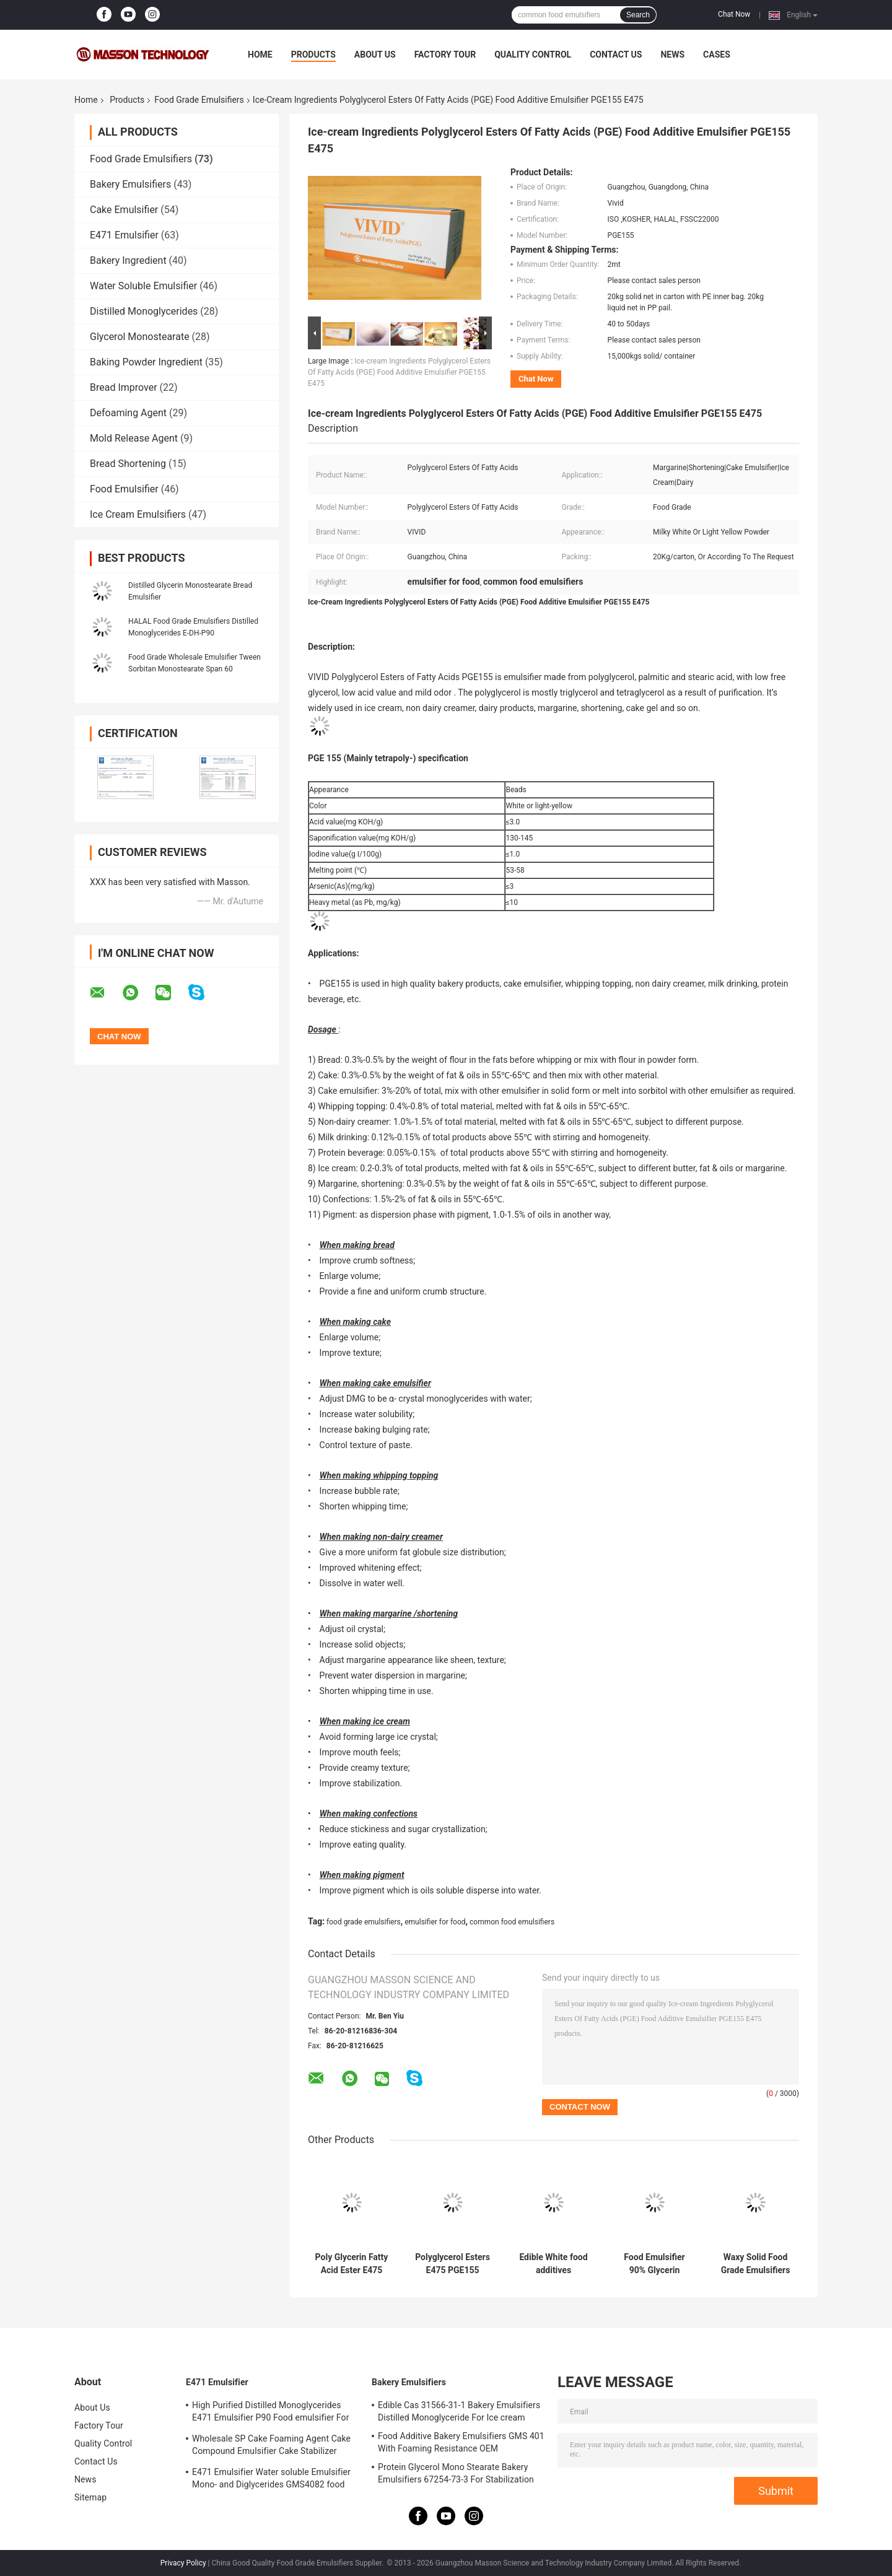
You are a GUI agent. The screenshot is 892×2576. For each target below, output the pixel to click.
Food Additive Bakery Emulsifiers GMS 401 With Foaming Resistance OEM (461, 2442)
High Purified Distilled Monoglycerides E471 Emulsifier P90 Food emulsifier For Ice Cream (270, 2413)
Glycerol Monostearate (140, 337)
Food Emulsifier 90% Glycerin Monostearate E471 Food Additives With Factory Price (654, 2264)
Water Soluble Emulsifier (143, 286)
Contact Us (616, 54)
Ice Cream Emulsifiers (138, 514)
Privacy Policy (183, 2563)
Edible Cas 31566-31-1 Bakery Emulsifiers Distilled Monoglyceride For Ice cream (459, 2411)
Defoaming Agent (128, 413)
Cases (716, 54)
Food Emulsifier (124, 489)
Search (638, 15)
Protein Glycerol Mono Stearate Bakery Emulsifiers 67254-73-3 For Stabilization (456, 2473)
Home (260, 54)
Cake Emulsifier (124, 210)
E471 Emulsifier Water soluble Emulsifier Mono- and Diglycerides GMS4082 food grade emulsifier (271, 2480)
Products (313, 54)
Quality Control (532, 54)
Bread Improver (123, 387)
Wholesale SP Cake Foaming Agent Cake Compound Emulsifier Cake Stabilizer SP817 (271, 2447)
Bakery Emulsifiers (130, 184)
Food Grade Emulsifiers (198, 100)
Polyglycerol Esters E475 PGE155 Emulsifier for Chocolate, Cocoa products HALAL (452, 2264)
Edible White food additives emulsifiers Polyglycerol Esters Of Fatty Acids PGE (553, 2264)
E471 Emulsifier (124, 235)
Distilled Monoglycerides (144, 311)
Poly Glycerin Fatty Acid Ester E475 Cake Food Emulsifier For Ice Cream (351, 2264)
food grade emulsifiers (363, 1922)
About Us (375, 54)
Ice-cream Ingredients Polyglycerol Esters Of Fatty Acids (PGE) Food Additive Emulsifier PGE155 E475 (399, 372)
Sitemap (90, 2497)
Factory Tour (445, 54)
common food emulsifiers (512, 1922)
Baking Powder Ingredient (146, 362)
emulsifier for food (434, 1922)
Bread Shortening (128, 463)
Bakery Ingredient (128, 260)
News (672, 54)
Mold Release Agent (134, 438)
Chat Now (734, 14)
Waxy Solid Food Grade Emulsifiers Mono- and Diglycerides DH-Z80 (755, 2264)
